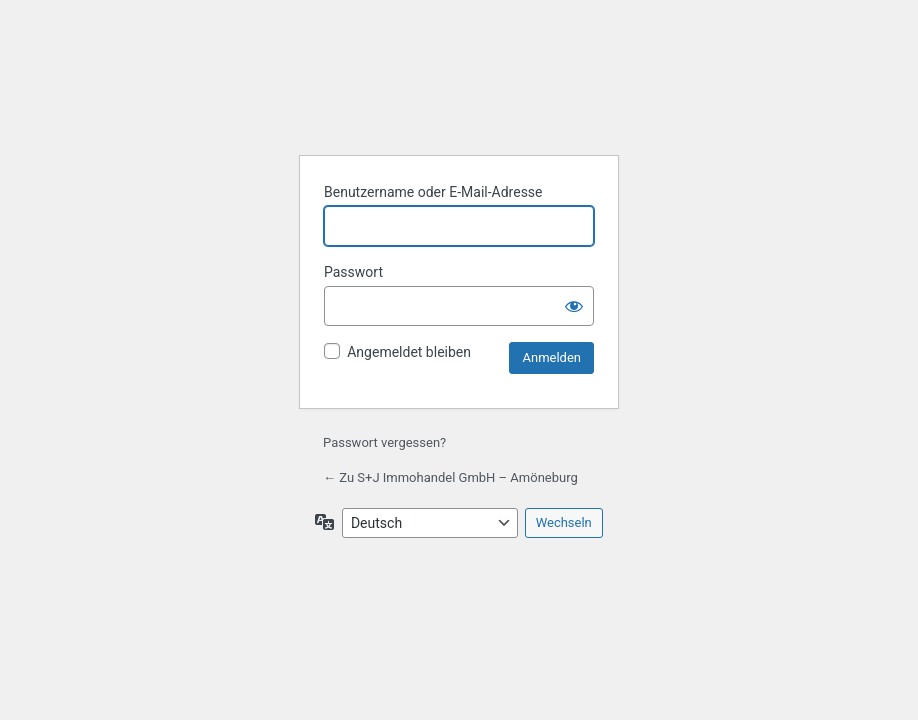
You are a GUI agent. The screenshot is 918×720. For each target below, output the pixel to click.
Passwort (353, 272)
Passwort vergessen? (384, 442)
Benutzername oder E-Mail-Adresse (433, 192)
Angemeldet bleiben (409, 352)
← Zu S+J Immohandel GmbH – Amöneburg (450, 477)
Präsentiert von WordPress (459, 88)
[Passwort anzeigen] (574, 306)
